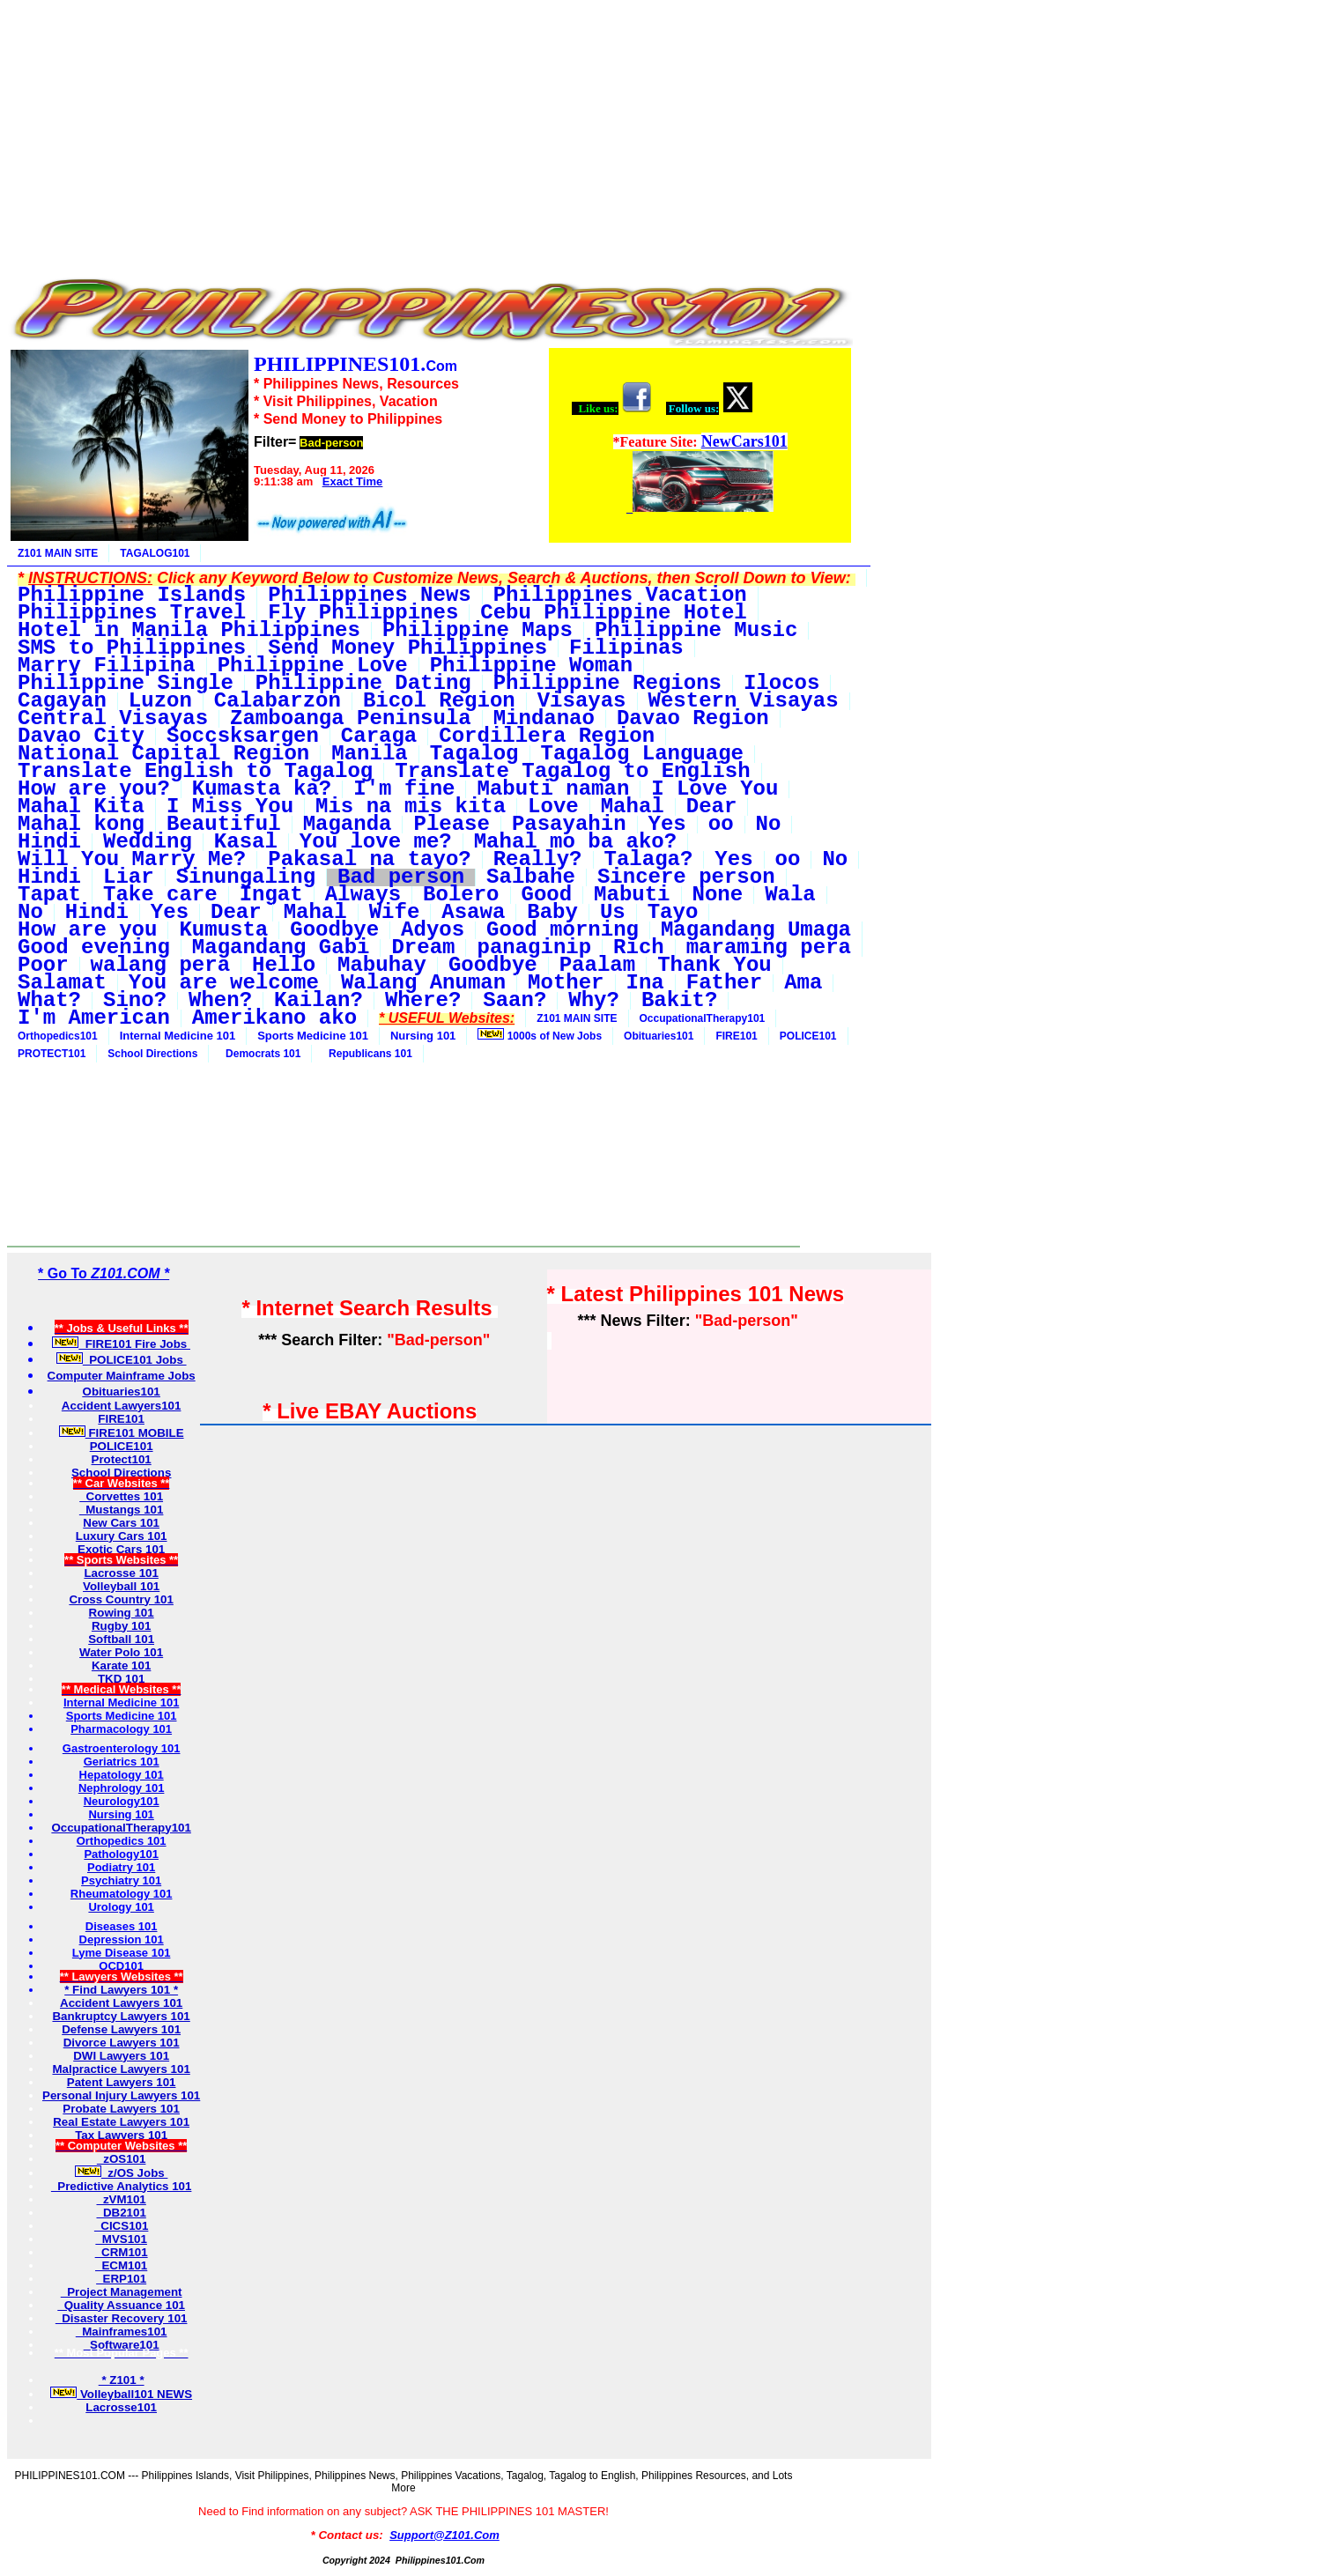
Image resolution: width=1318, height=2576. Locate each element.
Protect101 (122, 1459)
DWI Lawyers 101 (121, 2055)
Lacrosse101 (121, 2407)
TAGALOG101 (154, 553)
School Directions (152, 1053)
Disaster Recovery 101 (122, 2318)
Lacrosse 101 (121, 1573)
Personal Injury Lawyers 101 (121, 2095)
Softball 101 (121, 1639)
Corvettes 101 (121, 1496)
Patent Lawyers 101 (121, 2082)
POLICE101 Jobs (121, 1359)
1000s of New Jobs (540, 1035)
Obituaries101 (658, 1036)
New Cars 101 (121, 1522)
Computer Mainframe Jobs (122, 1375)
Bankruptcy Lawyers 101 (120, 2016)
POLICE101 (808, 1036)
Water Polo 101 (121, 1652)
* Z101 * (121, 2380)
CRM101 (121, 2252)
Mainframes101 (121, 2331)
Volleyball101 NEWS (121, 2394)
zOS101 (121, 2158)
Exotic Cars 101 (121, 1549)
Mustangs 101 (121, 1509)
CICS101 (121, 2225)
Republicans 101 (366, 1053)
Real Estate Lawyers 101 (121, 2121)
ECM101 (121, 2265)
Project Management (121, 2291)
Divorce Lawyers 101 (121, 2042)
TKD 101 (121, 1678)
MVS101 (121, 2239)
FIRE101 (736, 1036)
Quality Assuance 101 (121, 2305)
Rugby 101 (121, 1625)
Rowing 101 (121, 1612)
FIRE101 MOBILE (121, 1433)
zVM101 (120, 2199)
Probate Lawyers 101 (121, 2108)
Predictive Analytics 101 (121, 2186)
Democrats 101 (259, 1053)
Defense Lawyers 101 (121, 2029)
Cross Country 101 (121, 1599)
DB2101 (120, 2212)
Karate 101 (121, 1665)
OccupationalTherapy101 (703, 1018)
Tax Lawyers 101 (121, 2135)
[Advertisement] (430, 130)
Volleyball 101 (121, 1586)
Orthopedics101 (58, 1036)
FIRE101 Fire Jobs (121, 1344)
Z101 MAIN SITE (58, 553)
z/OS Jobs (121, 2173)
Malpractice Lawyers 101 (120, 2069)
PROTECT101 (51, 1053)
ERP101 (121, 2278)
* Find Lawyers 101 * (121, 1989)
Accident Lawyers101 (121, 1405)
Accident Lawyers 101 (121, 2003)
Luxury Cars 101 (121, 1536)
